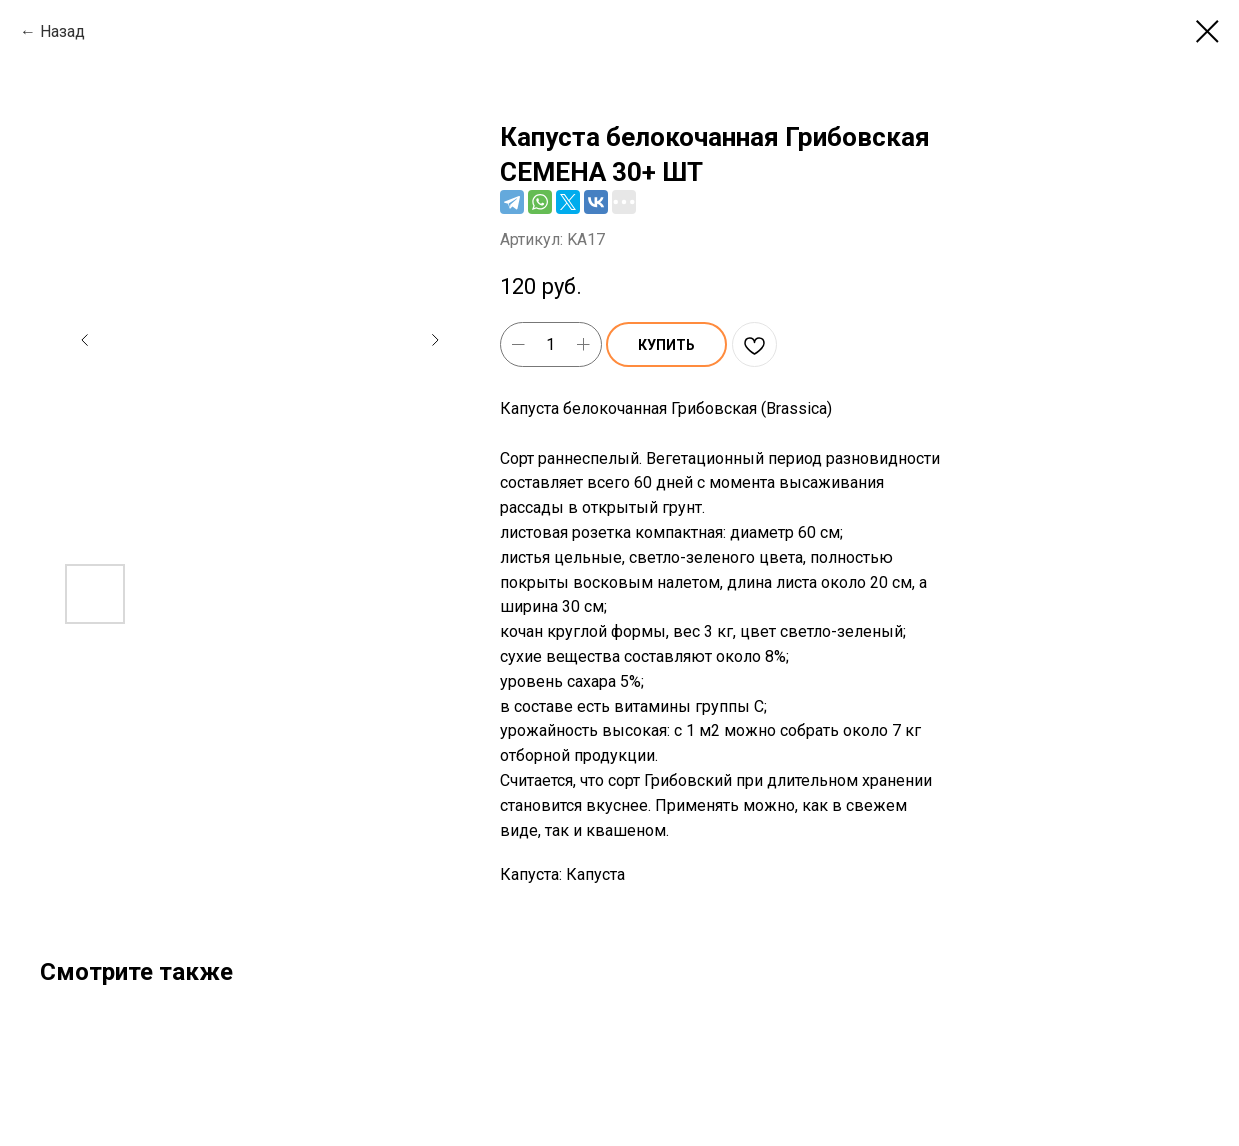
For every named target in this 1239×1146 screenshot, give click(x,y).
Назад (62, 31)
